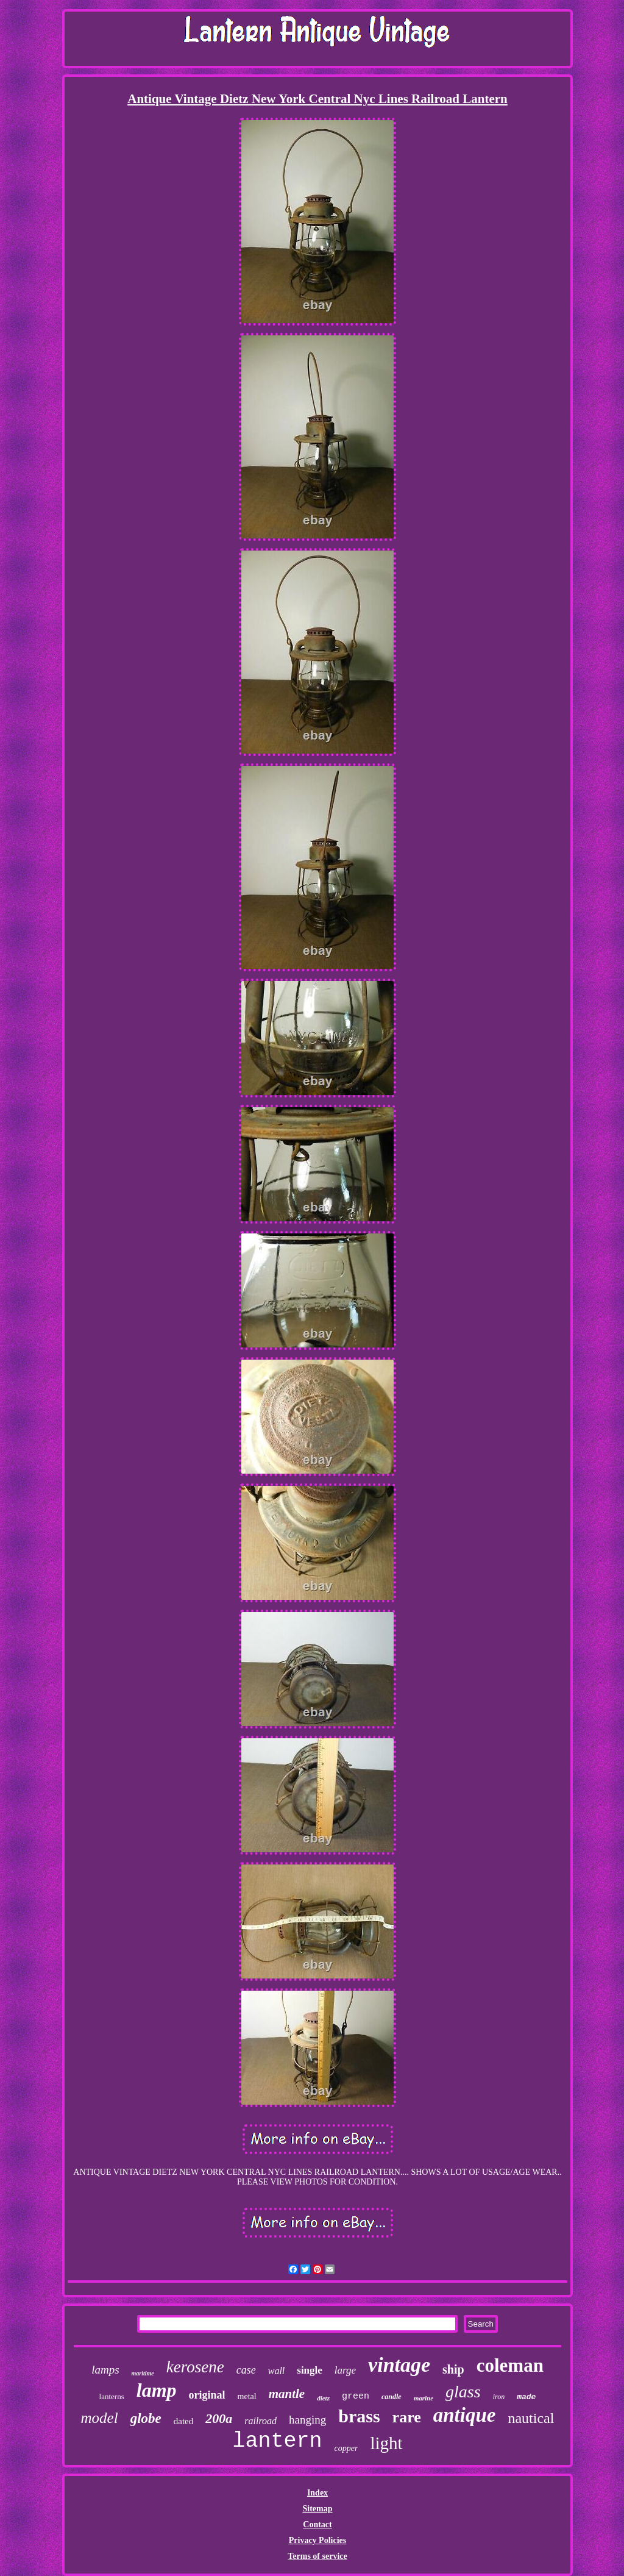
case (246, 2370)
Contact (317, 2524)
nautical (531, 2418)
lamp (156, 2390)
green (355, 2396)
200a (218, 2418)
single (309, 2370)
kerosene (195, 2367)
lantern (277, 2441)
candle (391, 2396)
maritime (143, 2373)
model (99, 2418)
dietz (323, 2398)
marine (423, 2398)
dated (183, 2421)
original (207, 2395)
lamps (105, 2369)
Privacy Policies (317, 2540)
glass (463, 2391)
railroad (260, 2421)
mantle (287, 2393)
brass (359, 2416)
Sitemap (317, 2508)
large (345, 2370)
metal (247, 2396)
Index (317, 2492)
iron (499, 2396)
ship (453, 2369)
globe (145, 2418)
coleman (510, 2365)
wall (276, 2371)
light (386, 2443)
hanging (307, 2419)
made (526, 2397)
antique (464, 2415)
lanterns (111, 2396)
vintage (399, 2364)
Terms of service (317, 2556)
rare (406, 2417)
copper (346, 2448)
